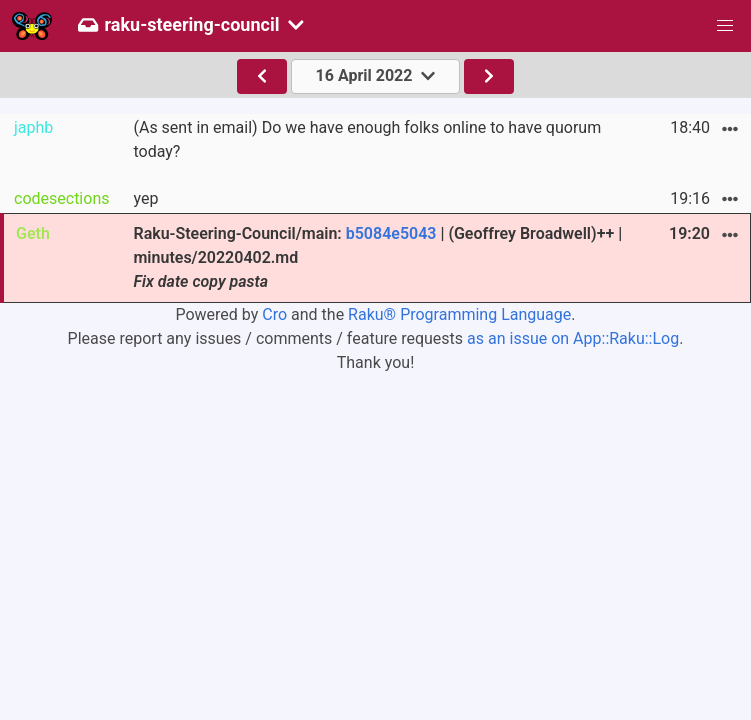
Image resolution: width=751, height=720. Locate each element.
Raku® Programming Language (459, 314)
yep (145, 198)
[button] (725, 26)
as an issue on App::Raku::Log (573, 338)
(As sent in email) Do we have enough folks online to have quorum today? (367, 139)
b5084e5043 (391, 233)
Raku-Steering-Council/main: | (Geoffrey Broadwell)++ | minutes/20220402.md (377, 257)
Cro (274, 314)
